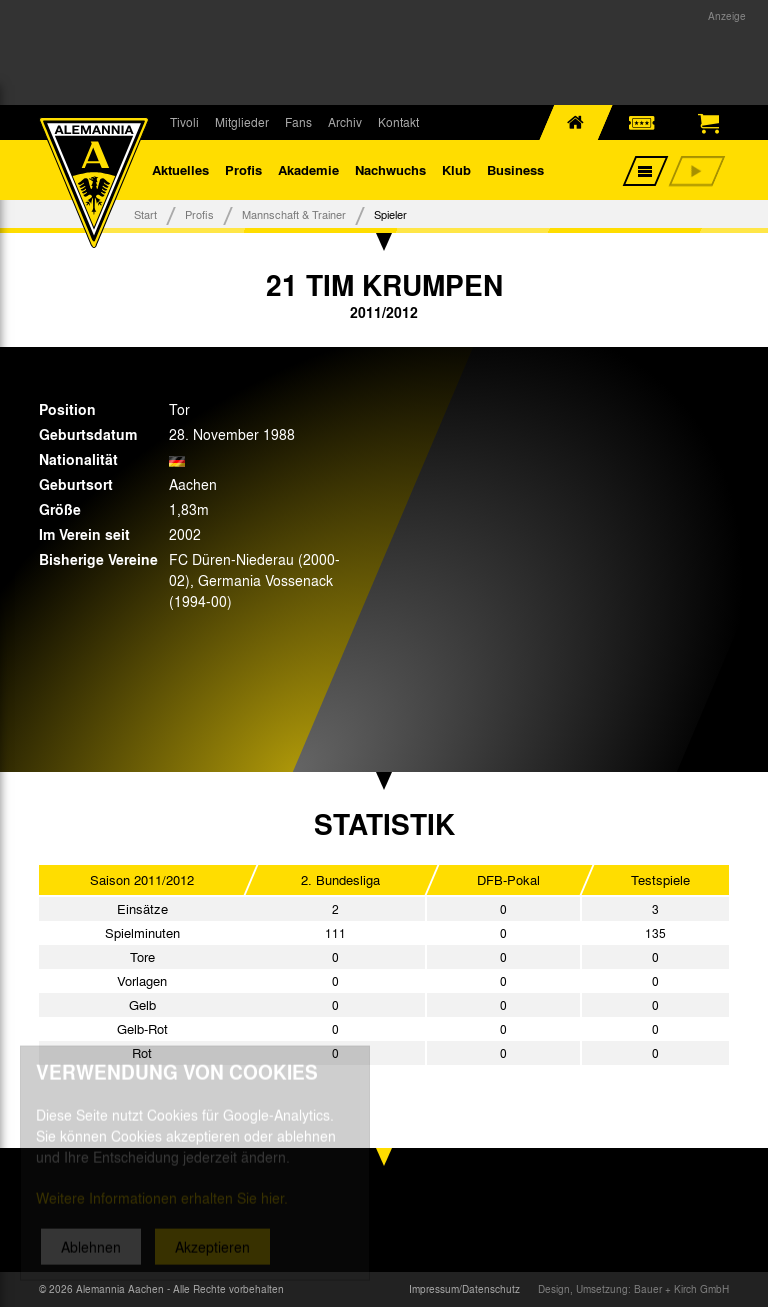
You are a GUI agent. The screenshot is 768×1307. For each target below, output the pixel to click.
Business (515, 169)
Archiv (345, 122)
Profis (243, 169)
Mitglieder (242, 122)
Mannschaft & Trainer (294, 214)
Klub (456, 169)
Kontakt (398, 122)
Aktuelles (180, 169)
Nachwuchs (390, 169)
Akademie (308, 169)
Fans (298, 122)
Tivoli (184, 122)
